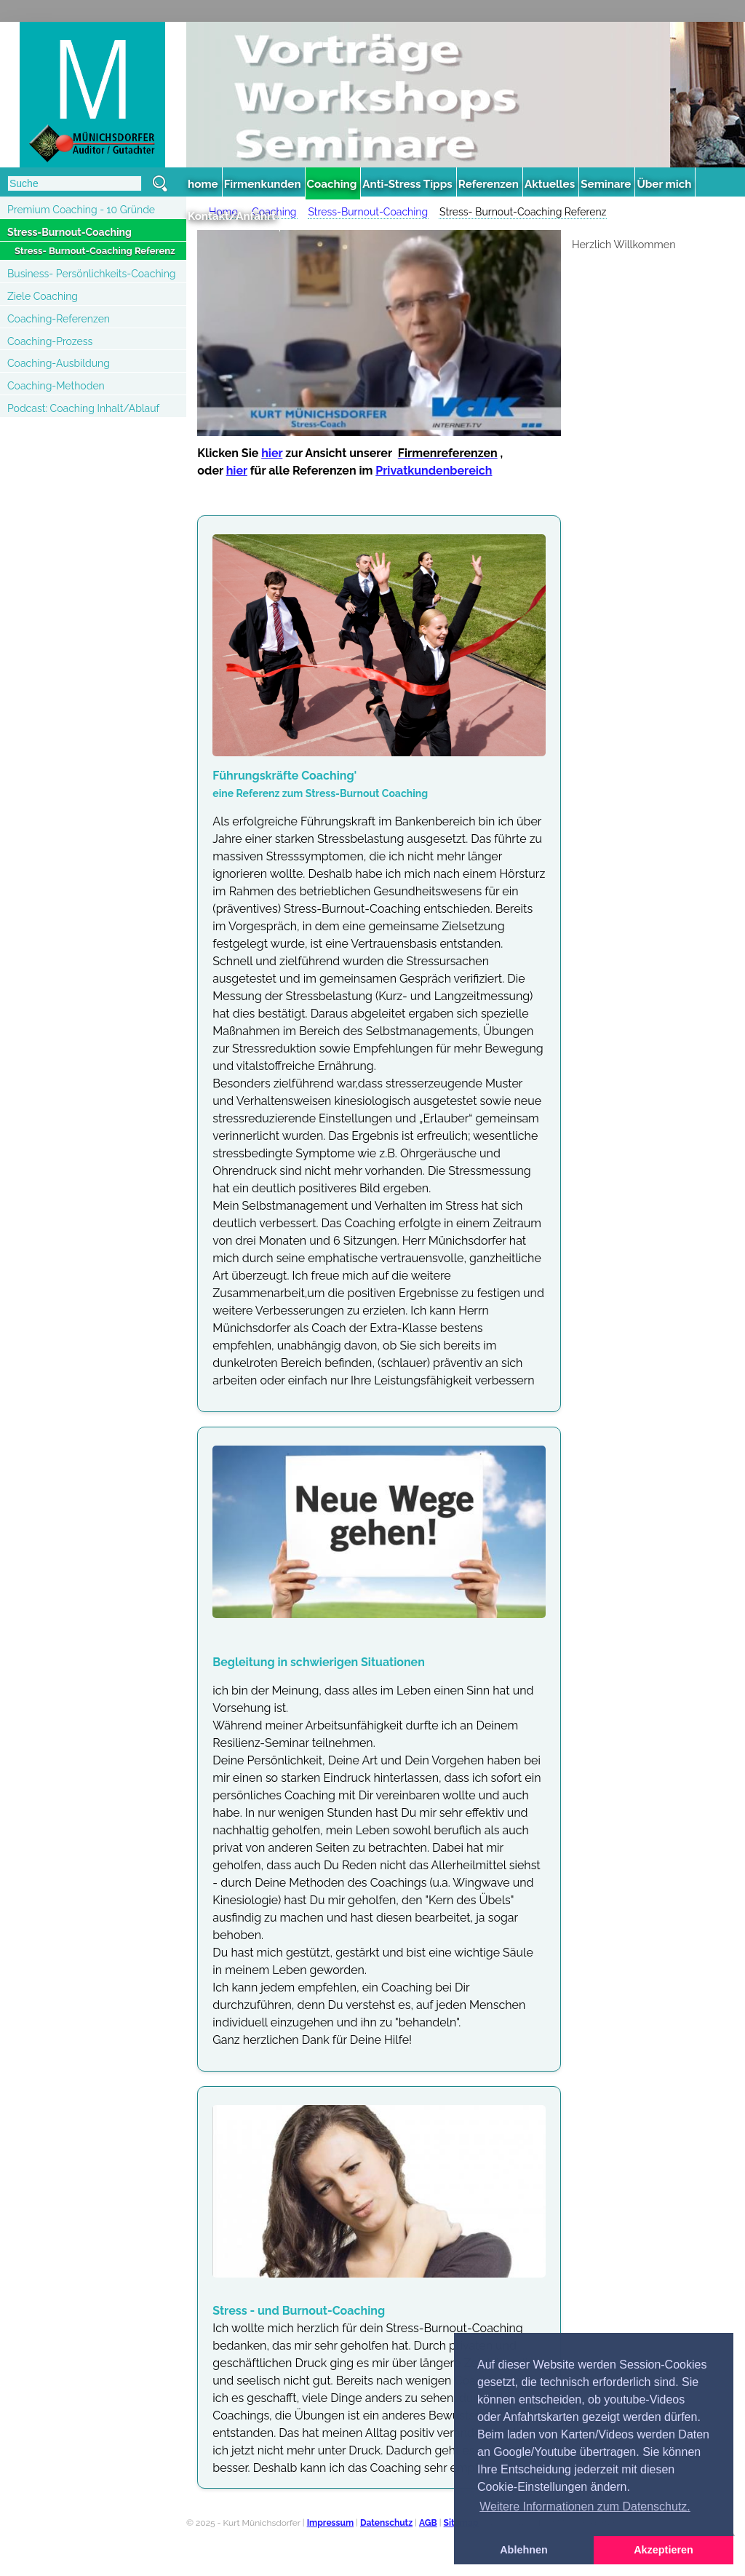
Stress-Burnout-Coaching (69, 232)
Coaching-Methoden (56, 386)
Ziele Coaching (42, 296)
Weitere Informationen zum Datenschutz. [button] (584, 2506)
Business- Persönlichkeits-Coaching (91, 274)
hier (271, 453)
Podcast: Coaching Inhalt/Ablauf (83, 408)
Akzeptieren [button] (663, 2550)
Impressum (330, 2523)
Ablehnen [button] (524, 2550)
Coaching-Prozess (49, 341)
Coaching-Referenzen (58, 319)
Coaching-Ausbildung (58, 363)
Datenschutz (386, 2523)
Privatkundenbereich (433, 470)
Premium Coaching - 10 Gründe (81, 209)
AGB (428, 2523)
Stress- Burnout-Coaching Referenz (95, 250)
